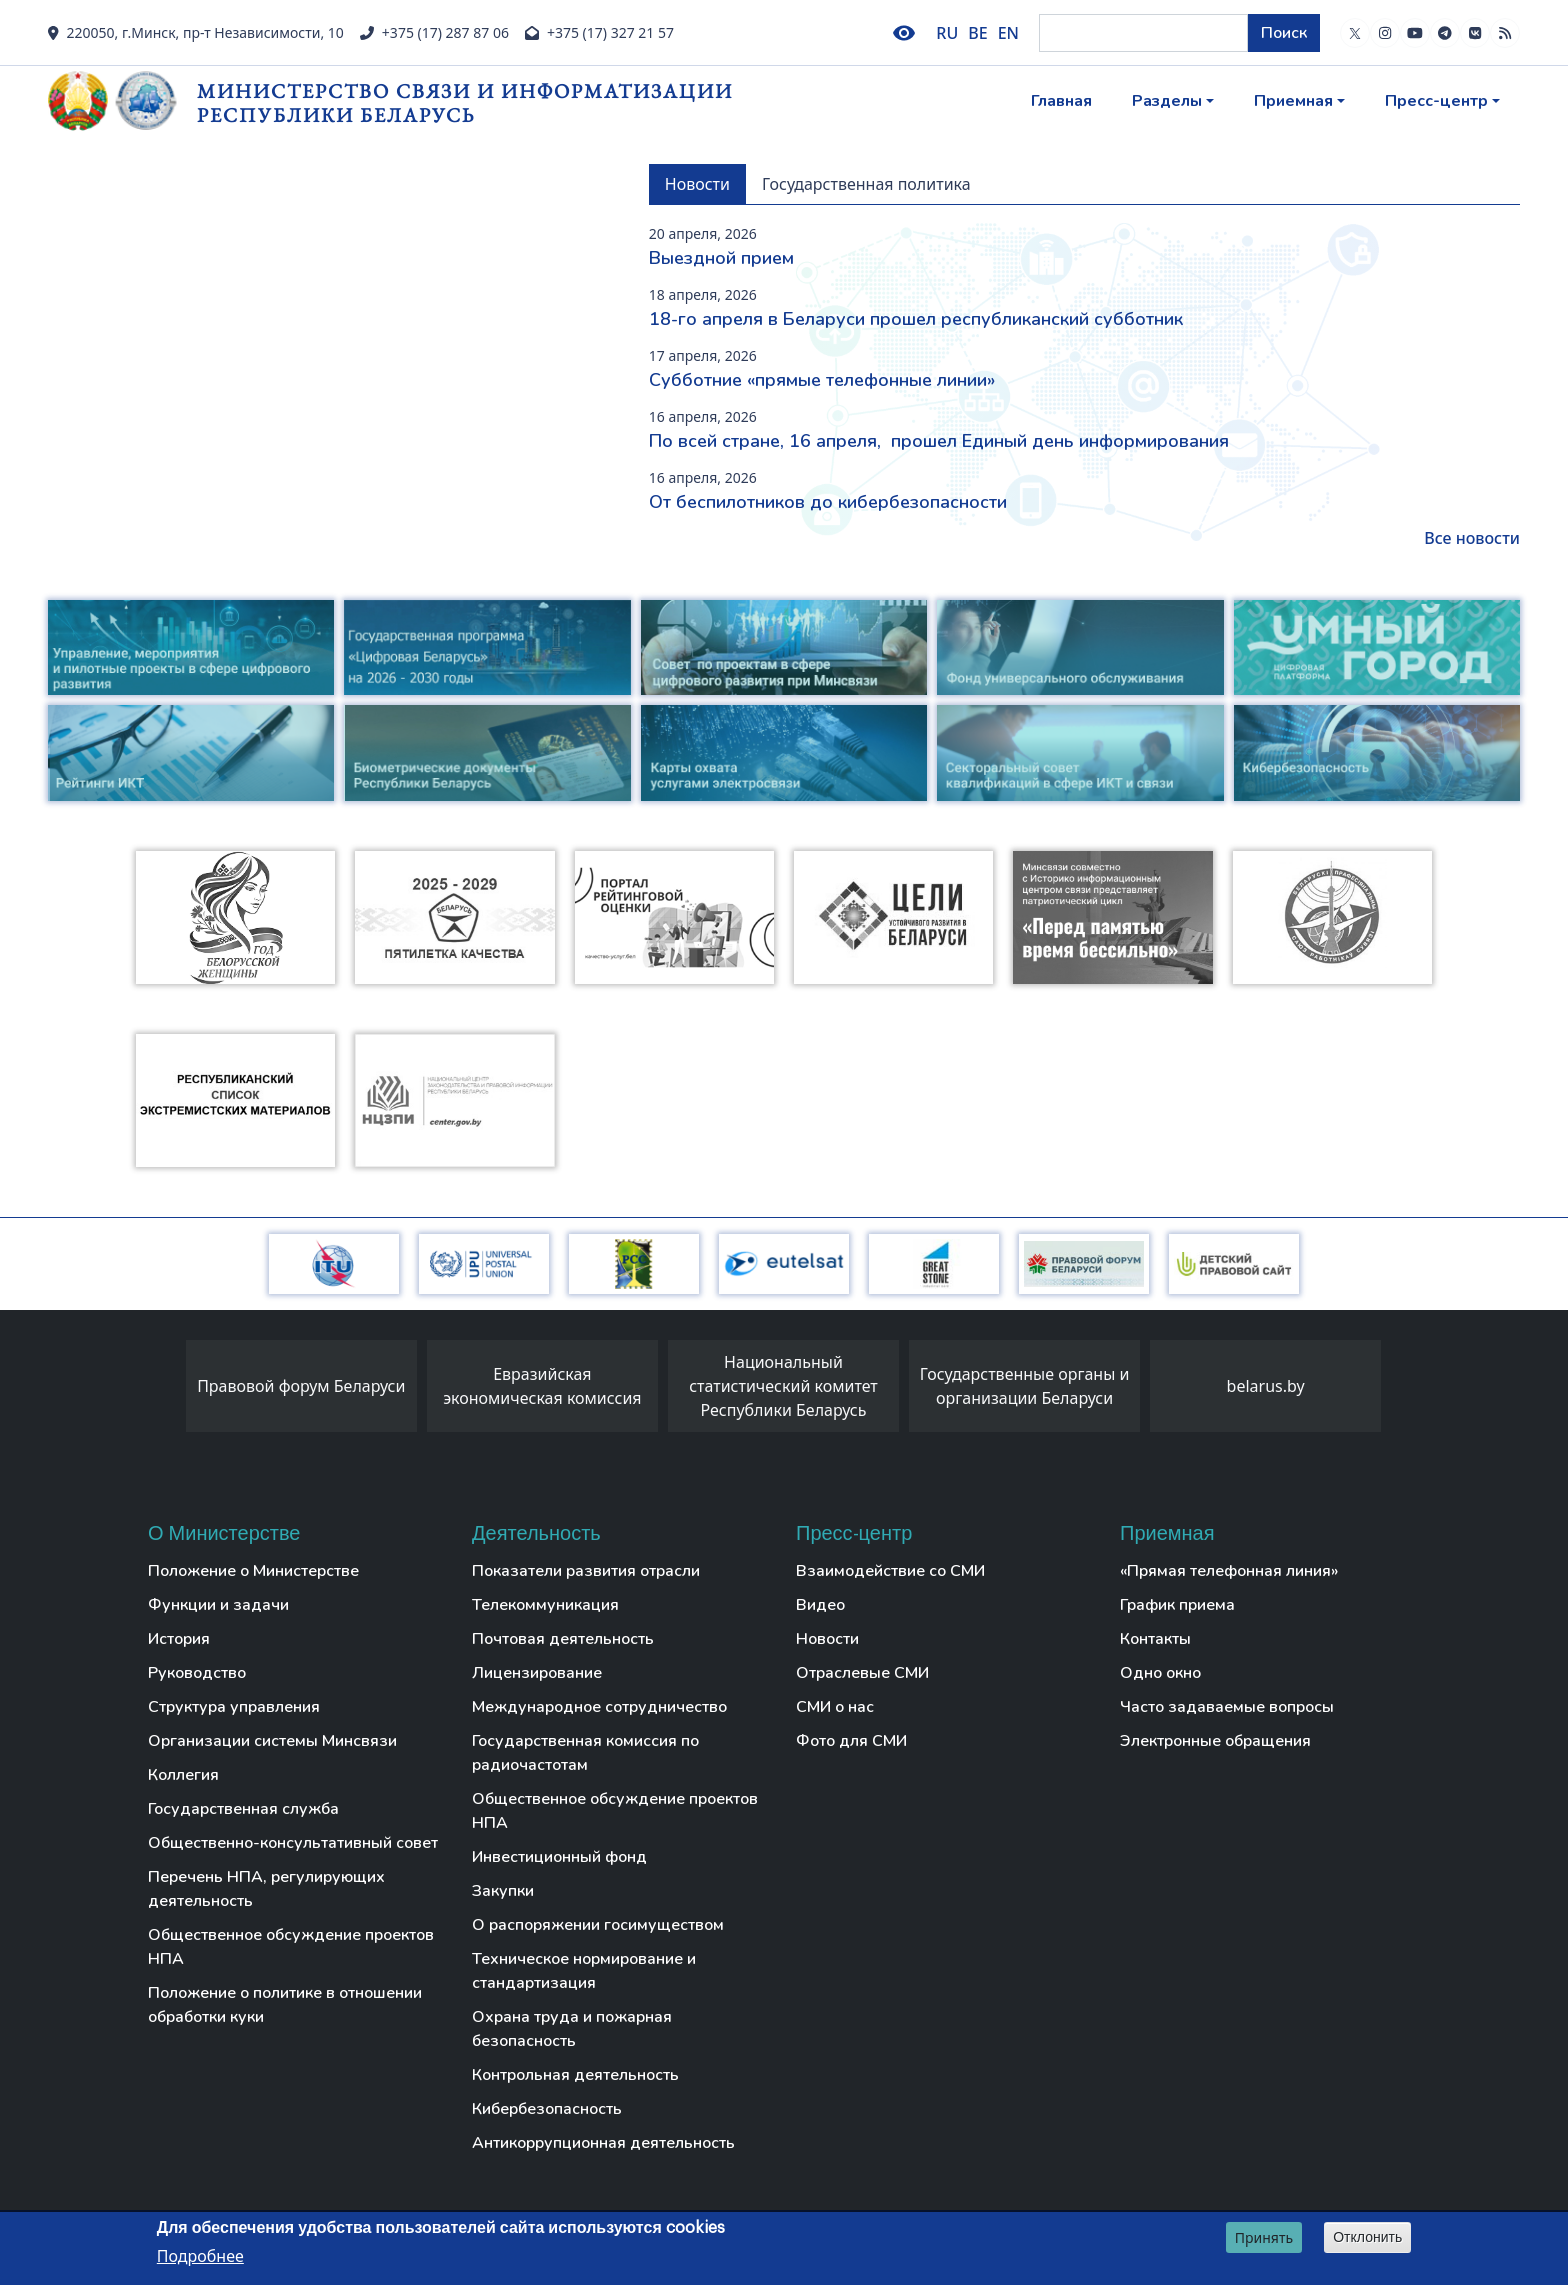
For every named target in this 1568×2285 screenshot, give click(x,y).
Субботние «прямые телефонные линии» (822, 380)
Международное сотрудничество (599, 1707)
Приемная (1293, 101)
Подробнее (200, 2256)
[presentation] (166, 1391)
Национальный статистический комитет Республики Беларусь (783, 1386)
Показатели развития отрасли (586, 1571)
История (179, 1639)
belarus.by (1266, 1386)
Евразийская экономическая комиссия (542, 1386)
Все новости (1472, 538)
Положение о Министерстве (253, 1571)
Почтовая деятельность (563, 1639)
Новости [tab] (697, 184)
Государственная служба (243, 1809)
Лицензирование (537, 1673)
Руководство (197, 1673)
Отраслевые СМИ (862, 1673)
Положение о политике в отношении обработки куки (285, 2005)
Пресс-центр (1436, 101)
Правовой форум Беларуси (301, 1386)
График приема (1177, 1605)
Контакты (1155, 1639)
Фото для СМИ (851, 1741)
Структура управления (234, 1707)
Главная (1061, 101)
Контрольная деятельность (575, 2075)
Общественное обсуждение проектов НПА (291, 1947)
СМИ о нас (835, 1707)
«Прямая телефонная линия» (1229, 1571)
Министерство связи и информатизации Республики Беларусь (465, 102)
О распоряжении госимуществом (598, 1925)
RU (947, 33)
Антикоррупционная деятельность (603, 2143)
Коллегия (183, 1775)
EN (1008, 33)
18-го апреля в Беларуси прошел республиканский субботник (916, 319)
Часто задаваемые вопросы (1227, 1707)
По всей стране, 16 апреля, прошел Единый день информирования (939, 441)
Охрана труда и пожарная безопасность (572, 2029)
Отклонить (1367, 2237)
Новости (827, 1639)
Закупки (503, 1891)
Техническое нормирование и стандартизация (584, 1971)
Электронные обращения (1215, 1741)
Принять (1264, 2237)
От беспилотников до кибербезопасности (828, 502)
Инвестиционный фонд (559, 1857)
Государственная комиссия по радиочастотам (585, 1753)
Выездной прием (721, 258)
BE (977, 33)
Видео (820, 1605)
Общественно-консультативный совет (293, 1843)
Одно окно (1160, 1673)
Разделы (1167, 101)
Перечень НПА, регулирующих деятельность (266, 1889)
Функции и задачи (218, 1605)
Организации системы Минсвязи (272, 1741)
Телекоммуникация (545, 1605)
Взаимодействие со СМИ (890, 1571)
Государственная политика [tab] (866, 184)
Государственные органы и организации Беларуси (1025, 1386)
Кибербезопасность (547, 2109)
